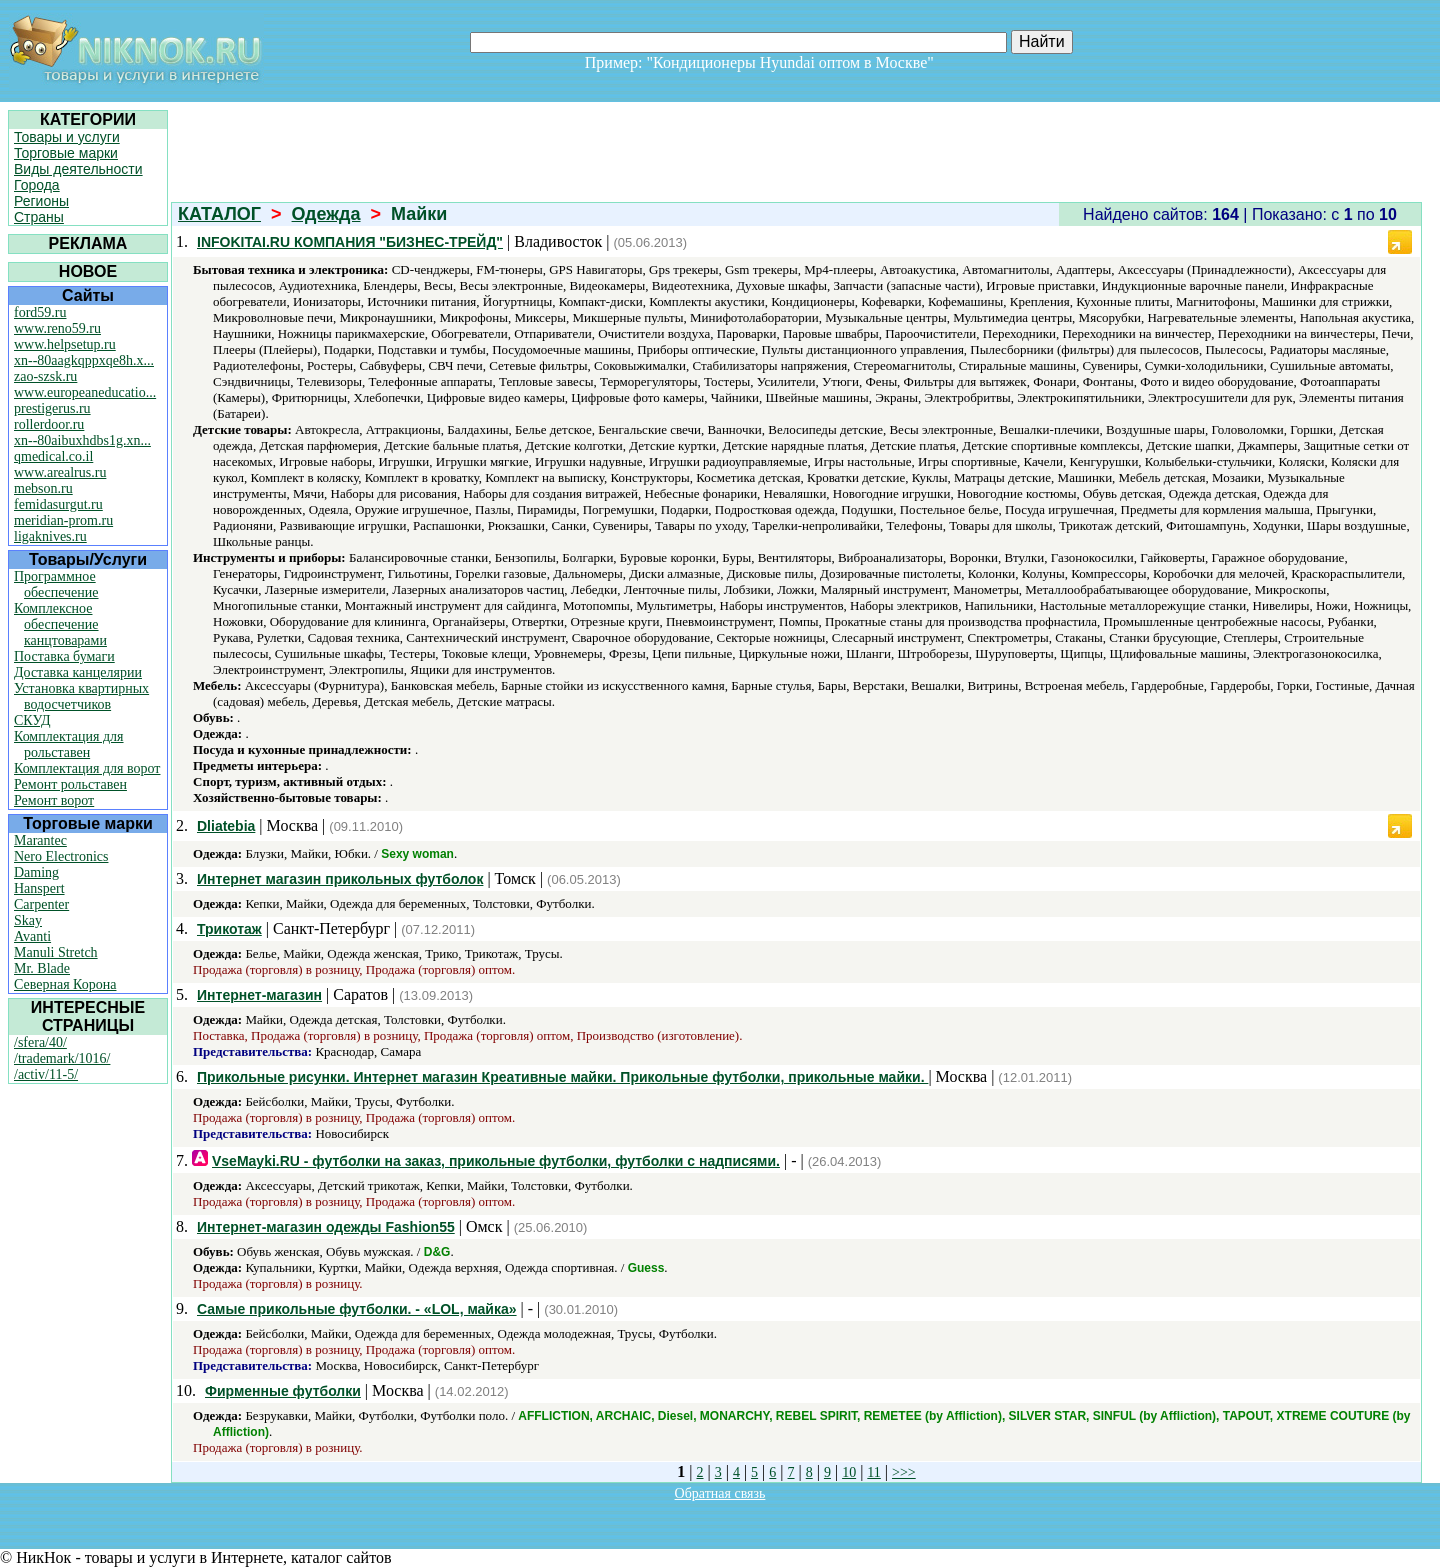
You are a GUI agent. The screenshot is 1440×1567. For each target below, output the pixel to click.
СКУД (32, 720)
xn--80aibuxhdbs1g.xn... (82, 440)
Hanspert (39, 888)
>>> (904, 1472)
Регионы (41, 201)
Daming (36, 872)
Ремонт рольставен (70, 784)
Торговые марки (66, 153)
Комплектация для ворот (87, 768)
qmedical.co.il (53, 456)
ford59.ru (40, 312)
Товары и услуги (67, 137)
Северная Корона (65, 984)
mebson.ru (43, 488)
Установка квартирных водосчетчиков (81, 696)
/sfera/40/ (40, 1042)
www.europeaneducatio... (85, 392)
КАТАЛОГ (219, 214)
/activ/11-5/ (46, 1074)
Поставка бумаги (64, 656)
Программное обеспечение (56, 584)
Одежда (326, 214)
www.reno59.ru (57, 328)
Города (37, 185)
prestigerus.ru (52, 408)
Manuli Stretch (56, 952)
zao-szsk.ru (45, 376)
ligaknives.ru (50, 536)
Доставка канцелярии (78, 672)
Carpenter (41, 904)
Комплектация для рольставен (69, 744)
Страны (39, 217)
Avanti (32, 936)
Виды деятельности (78, 169)
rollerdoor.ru (49, 424)
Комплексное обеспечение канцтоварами (60, 624)
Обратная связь (720, 1493)
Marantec (40, 840)
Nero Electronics (61, 856)
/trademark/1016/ (62, 1058)
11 (873, 1472)
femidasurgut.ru (58, 504)
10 (849, 1472)
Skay (28, 920)
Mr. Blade (42, 968)
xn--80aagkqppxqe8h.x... (84, 360)
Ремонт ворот (54, 800)
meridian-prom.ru (63, 520)
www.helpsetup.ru (65, 344)
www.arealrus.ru (60, 472)
